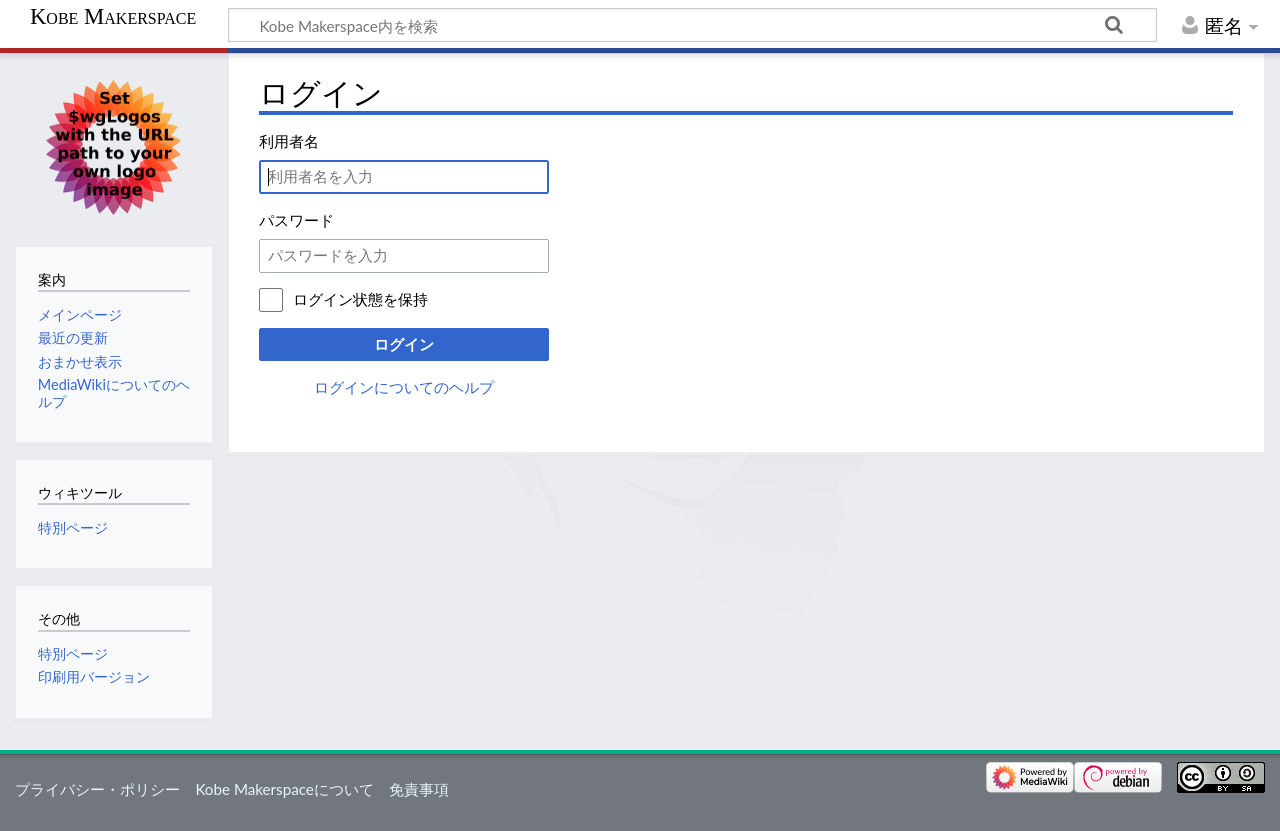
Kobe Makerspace (113, 17)
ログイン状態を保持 (360, 299)
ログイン (404, 344)
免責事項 (419, 789)
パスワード (296, 220)
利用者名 (289, 141)
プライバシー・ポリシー (97, 789)
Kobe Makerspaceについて (284, 789)
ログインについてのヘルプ (404, 387)
